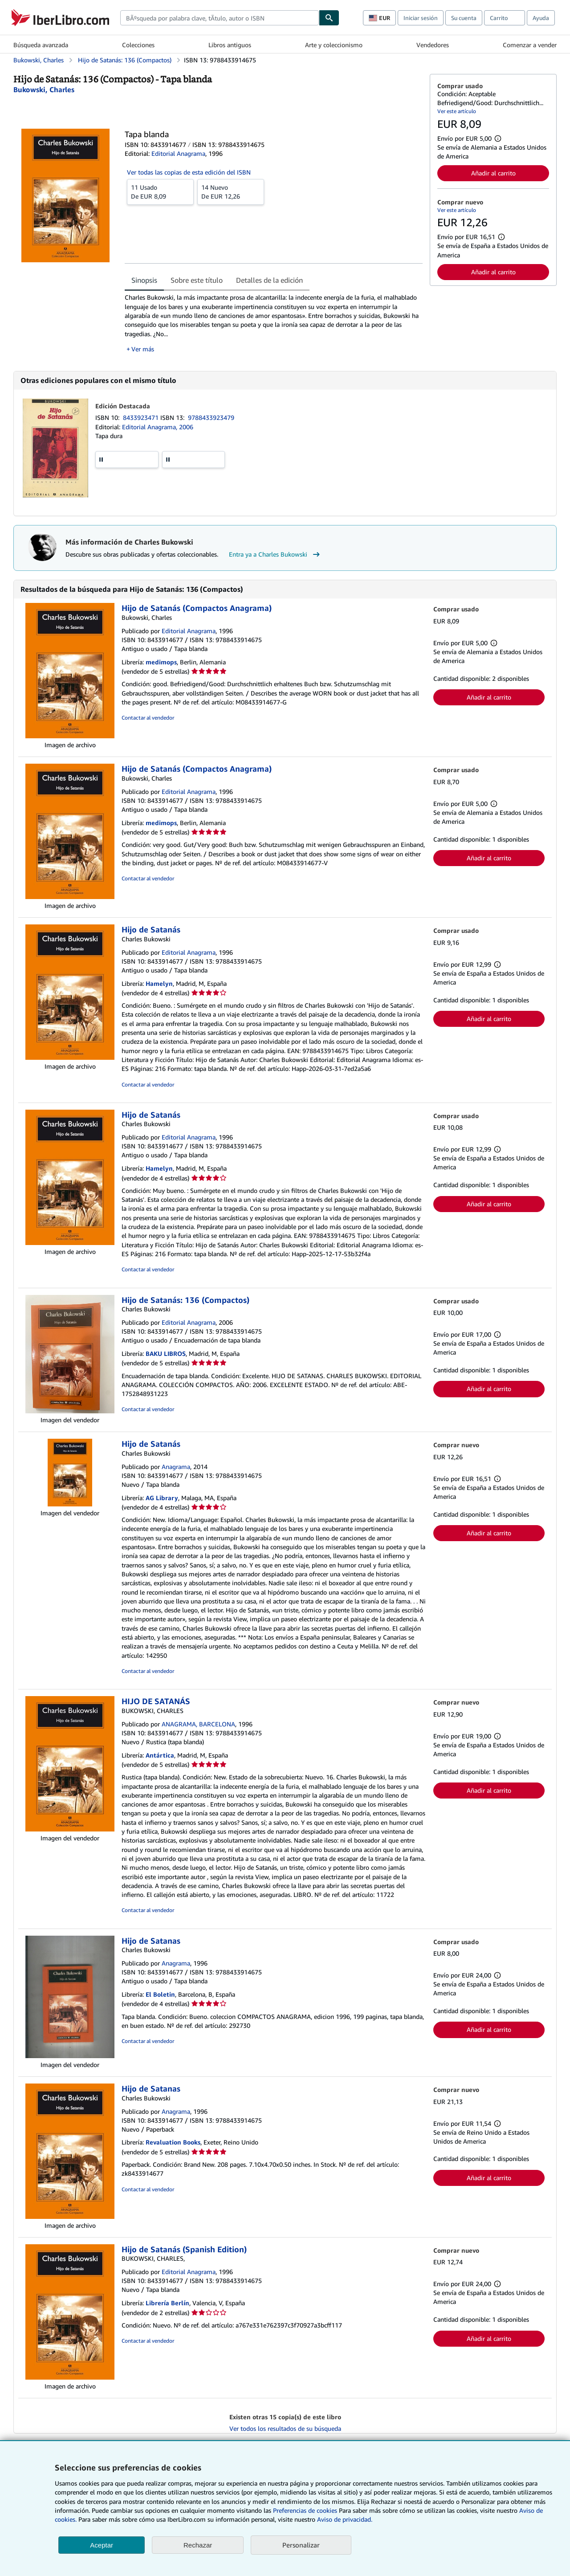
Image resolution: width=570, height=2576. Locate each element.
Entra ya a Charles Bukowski (275, 554)
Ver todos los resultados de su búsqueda (285, 2428)
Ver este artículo (456, 111)
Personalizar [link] (301, 2545)
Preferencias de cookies (305, 2510)
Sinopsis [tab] (144, 280)
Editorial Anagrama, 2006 (157, 427)
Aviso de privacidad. (344, 2519)
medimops (161, 662)
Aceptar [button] (101, 2545)
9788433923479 (211, 417)
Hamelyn (159, 983)
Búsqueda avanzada (40, 45)
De (160, 191)
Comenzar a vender (530, 45)
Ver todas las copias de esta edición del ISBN (189, 172)
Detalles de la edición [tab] (269, 280)
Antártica (160, 1755)
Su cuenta (463, 17)
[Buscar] (329, 17)
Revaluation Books (173, 2142)
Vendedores (432, 45)
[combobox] (219, 17)
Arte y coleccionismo (333, 45)
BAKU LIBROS (166, 1353)
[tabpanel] (274, 323)
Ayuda (541, 17)
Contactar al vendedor (148, 717)
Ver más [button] (142, 349)
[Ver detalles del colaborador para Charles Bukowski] (43, 89)
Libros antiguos (229, 45)
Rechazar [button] (197, 2545)
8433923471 (141, 417)
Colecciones (138, 45)
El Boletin (160, 1994)
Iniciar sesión (420, 17)
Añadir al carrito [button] (493, 173)
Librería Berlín (167, 2303)
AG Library (162, 1498)
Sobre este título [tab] (197, 280)
